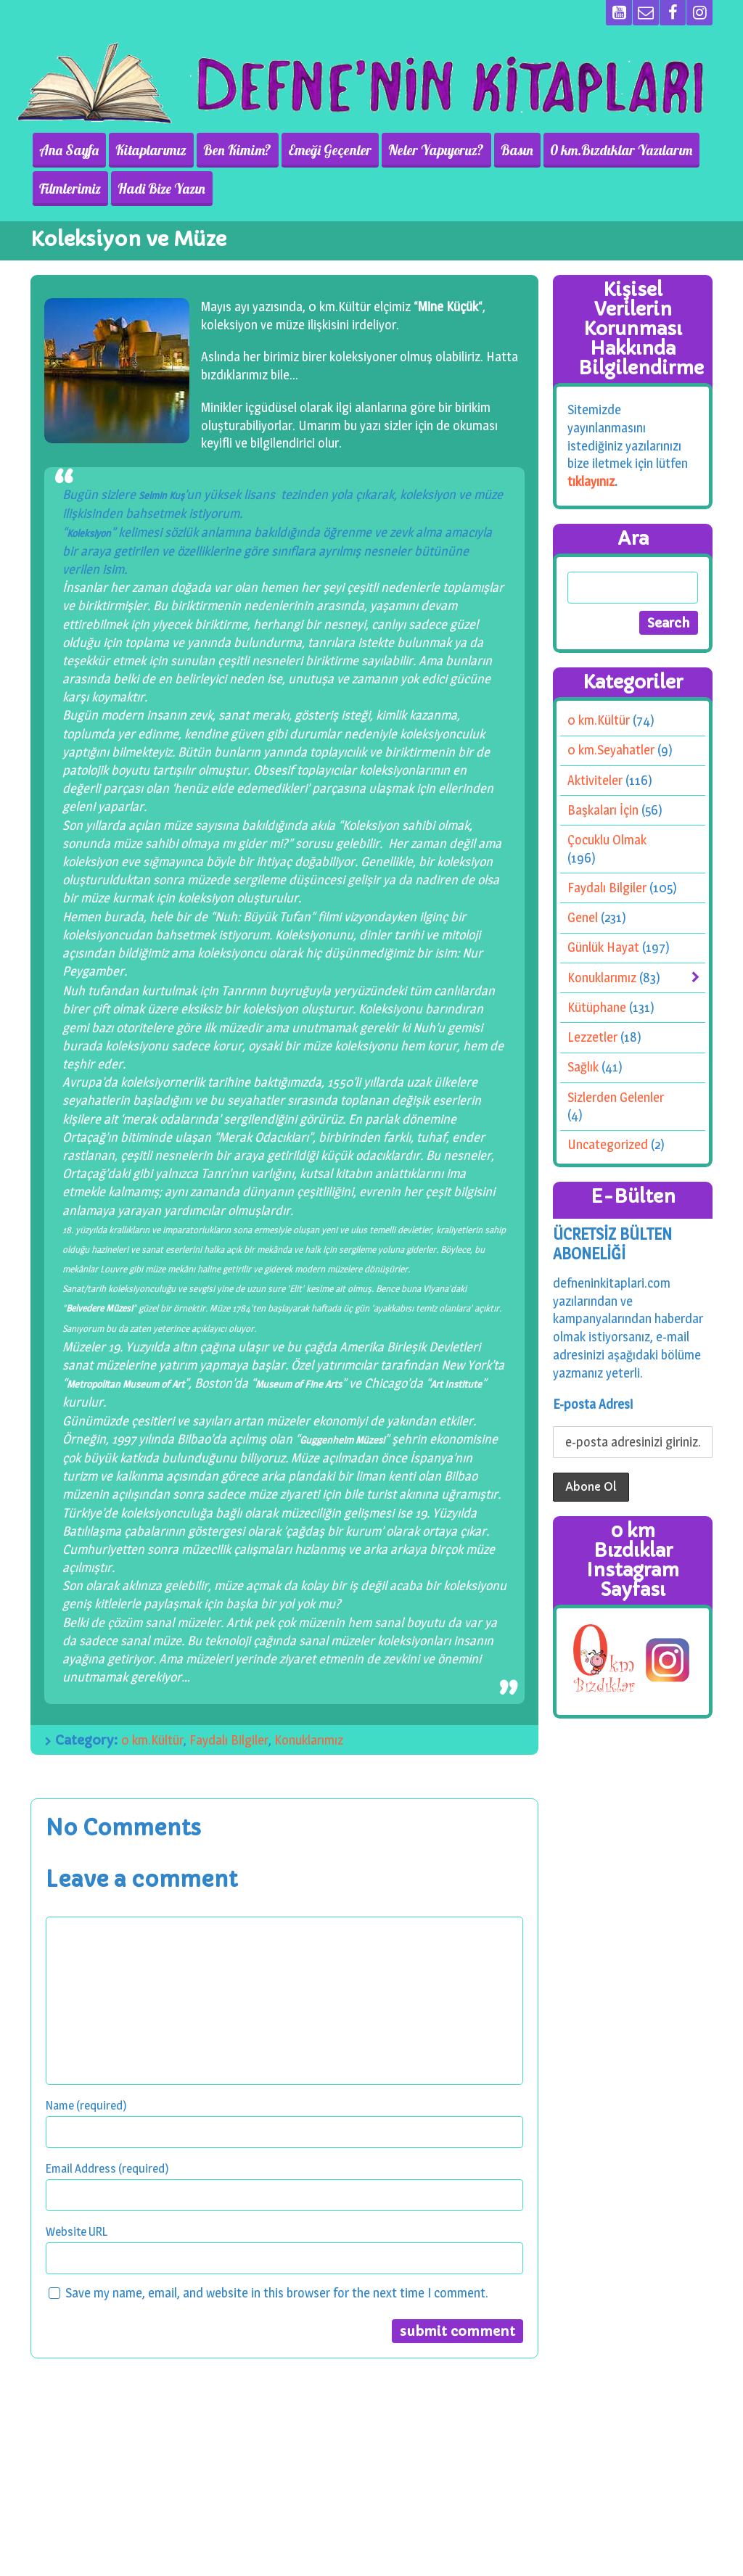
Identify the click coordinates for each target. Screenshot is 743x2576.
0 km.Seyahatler (610, 749)
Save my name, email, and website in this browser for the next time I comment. (276, 2292)
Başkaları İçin (603, 810)
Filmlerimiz (68, 188)
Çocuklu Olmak (606, 839)
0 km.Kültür (152, 1740)
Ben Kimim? (231, 150)
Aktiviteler (595, 780)
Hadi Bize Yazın (158, 188)
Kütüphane (596, 1007)
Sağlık (583, 1066)
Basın (504, 150)
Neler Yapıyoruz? (426, 150)
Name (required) (86, 2105)
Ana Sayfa (67, 150)
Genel (582, 917)
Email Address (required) (107, 2168)
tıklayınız (591, 481)
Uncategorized (607, 1144)
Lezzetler (592, 1037)
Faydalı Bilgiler (228, 1740)
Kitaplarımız (147, 150)
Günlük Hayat (603, 947)
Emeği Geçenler (322, 150)
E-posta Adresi (593, 1404)
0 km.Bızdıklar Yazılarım (606, 150)
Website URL (76, 2231)
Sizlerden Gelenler (615, 1096)
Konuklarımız (308, 1740)
